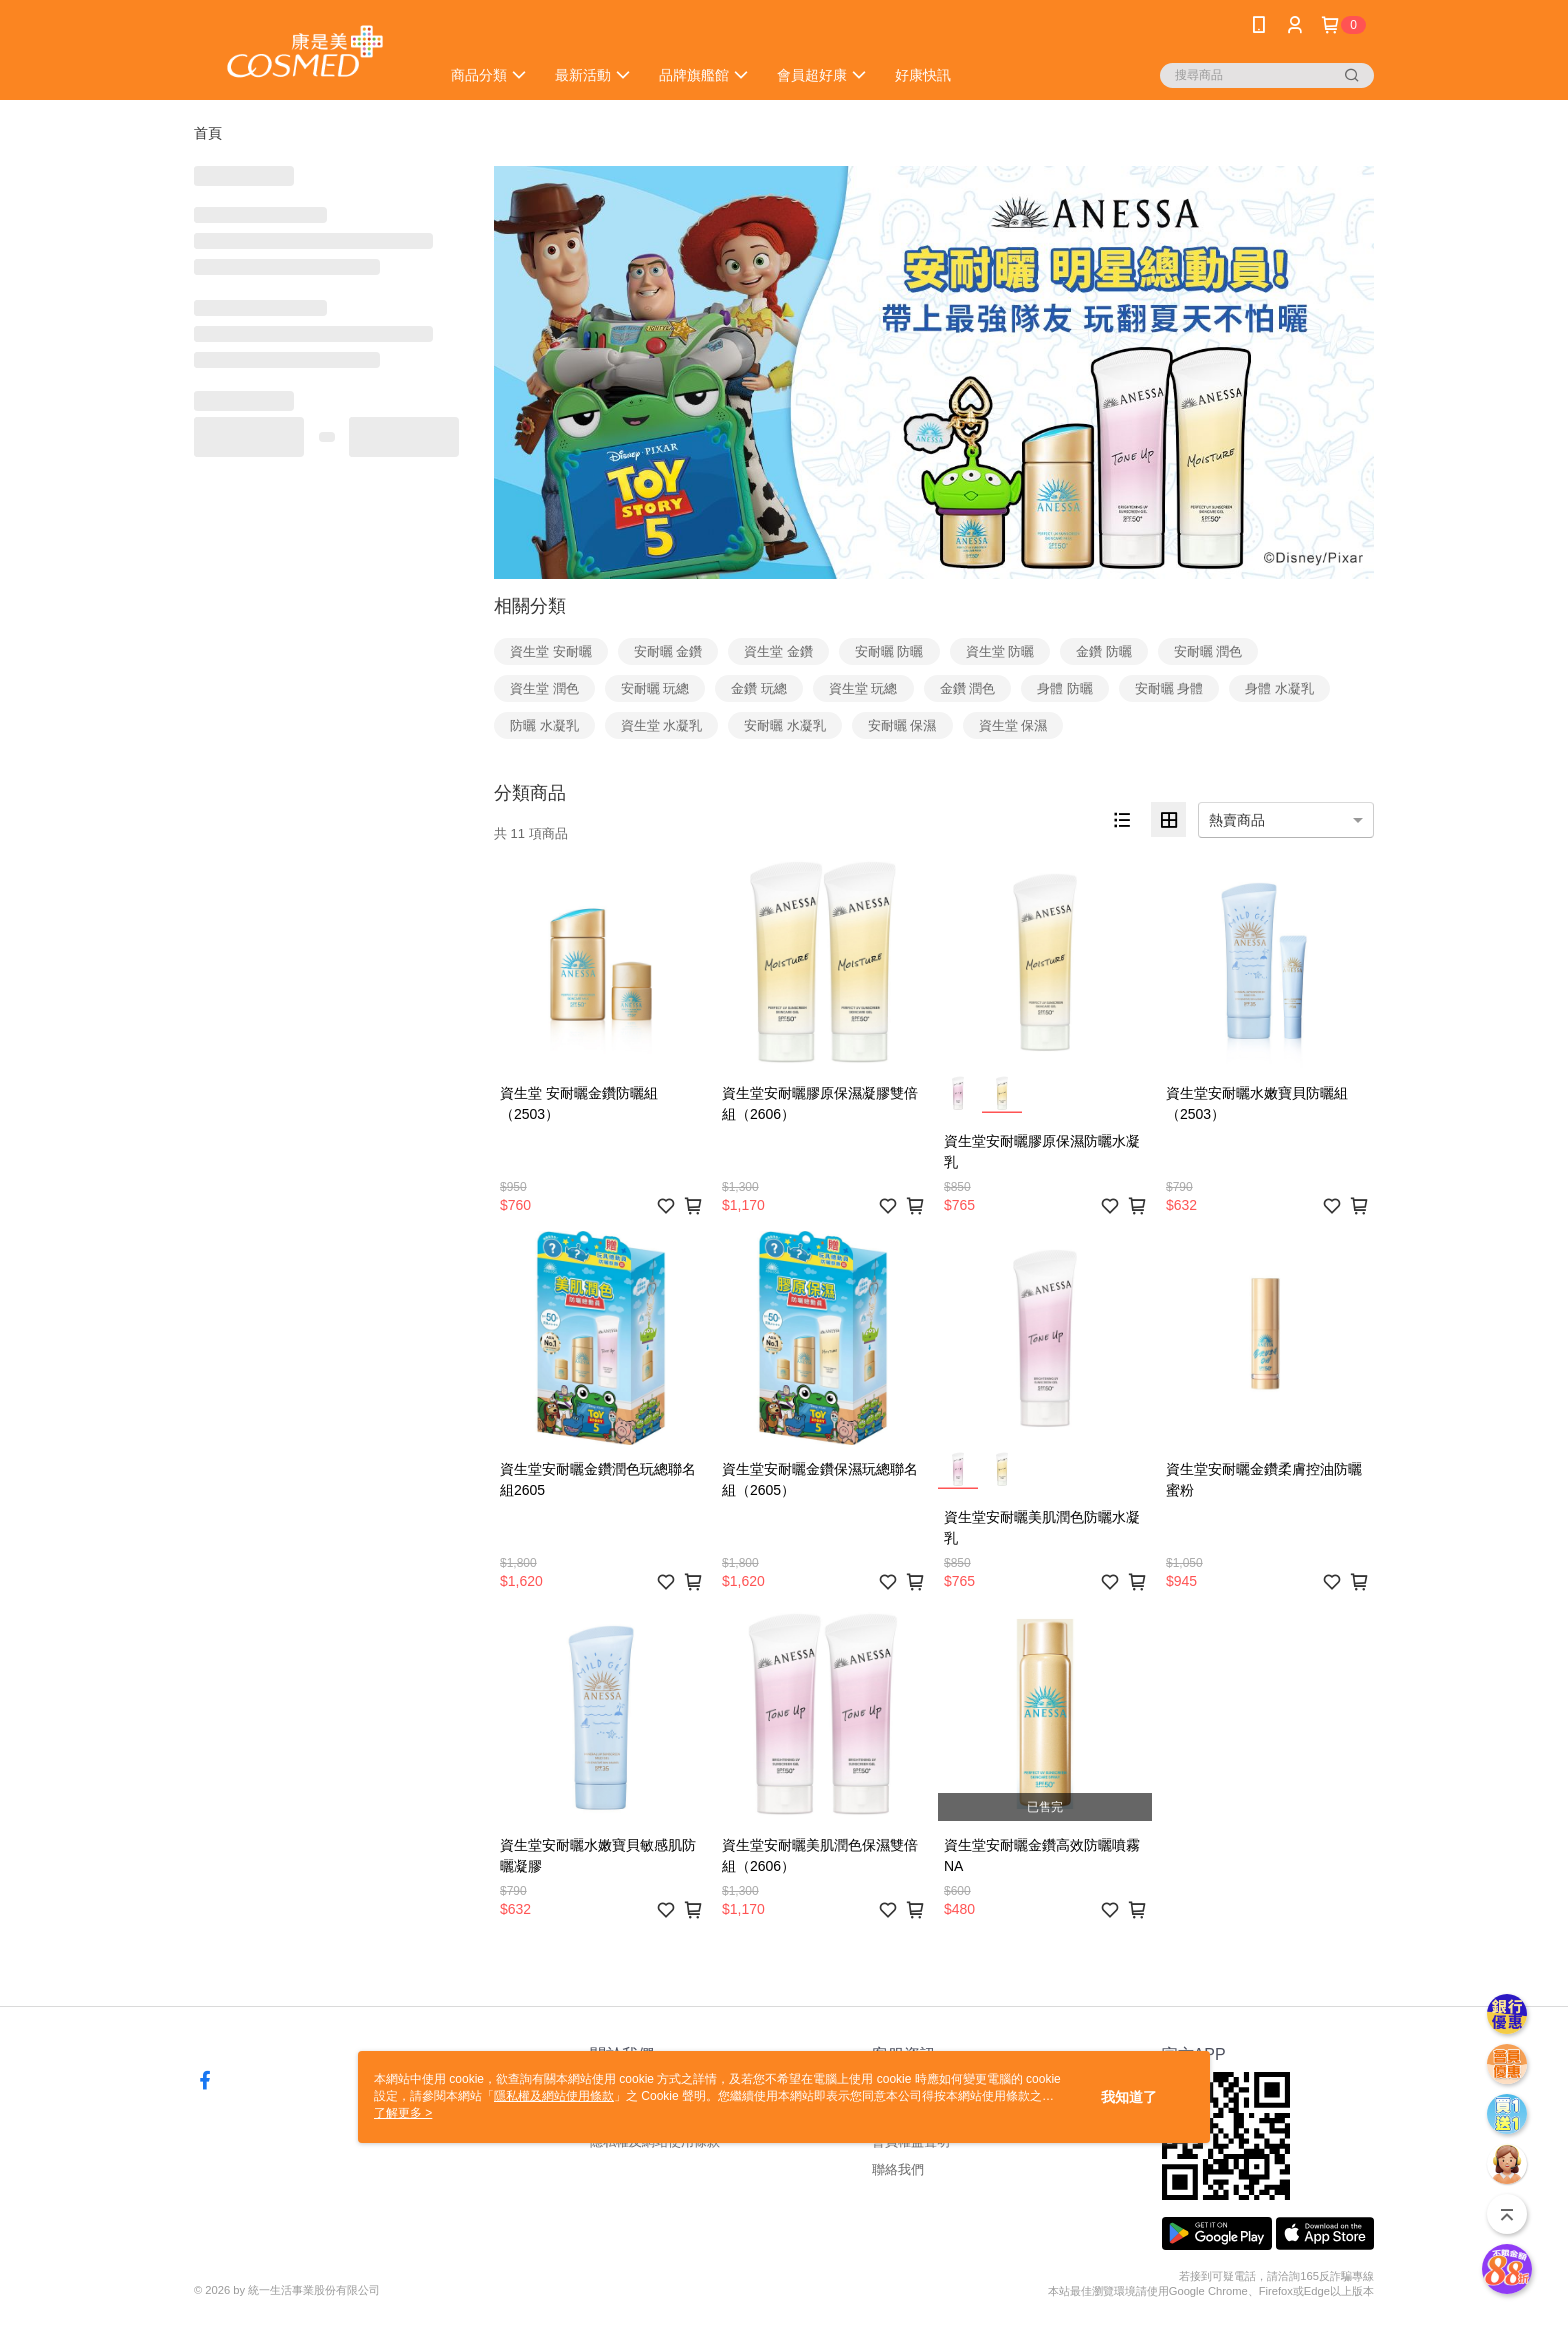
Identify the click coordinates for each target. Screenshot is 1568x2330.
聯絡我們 (898, 2169)
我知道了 (1129, 2097)
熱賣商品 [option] (1237, 820)
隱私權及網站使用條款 (554, 2096)
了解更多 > (403, 2113)
